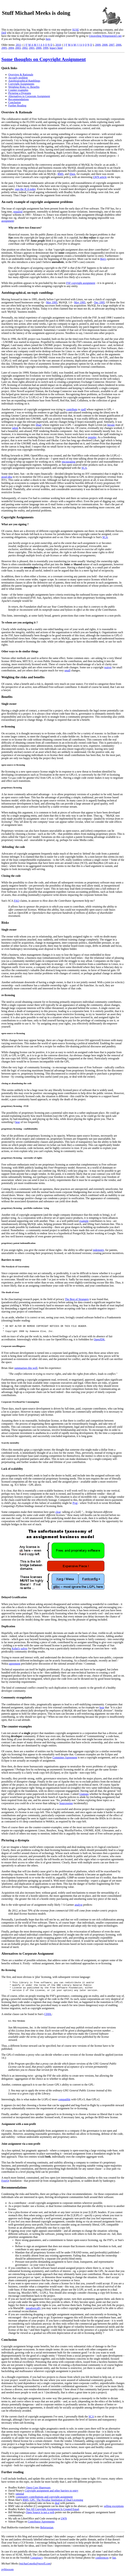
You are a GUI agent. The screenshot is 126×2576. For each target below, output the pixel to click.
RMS (60, 173)
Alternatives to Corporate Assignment (29, 96)
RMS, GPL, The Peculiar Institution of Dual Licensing (53, 2503)
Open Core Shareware (38, 2491)
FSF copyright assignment (80, 283)
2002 (25, 47)
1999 (45, 47)
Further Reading (17, 105)
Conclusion (14, 102)
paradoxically (33, 2311)
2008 (105, 44)
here (48, 38)
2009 (98, 44)
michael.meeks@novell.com (35, 2567)
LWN (64, 2522)
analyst (78, 1906)
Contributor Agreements (41, 2525)
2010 (58, 44)
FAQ (16, 900)
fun (114, 2561)
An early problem (18, 77)
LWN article (100, 177)
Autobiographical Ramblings (24, 80)
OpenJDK (99, 1341)
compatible (64, 2103)
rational (20, 2497)
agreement (14, 1665)
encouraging (68, 461)
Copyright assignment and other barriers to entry (51, 2494)
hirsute (111, 424)
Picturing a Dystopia (19, 93)
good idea (6, 476)
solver (24, 1650)
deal (57, 2506)
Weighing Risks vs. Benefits (23, 86)
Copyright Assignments (21, 83)
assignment (7, 220)
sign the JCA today (25, 189)
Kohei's (16, 1650)
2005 (4, 47)
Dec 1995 (99, 302)
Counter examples (18, 90)
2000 (38, 47)
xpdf (83, 409)
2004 (11, 47)
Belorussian (46, 2531)
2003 (18, 47)
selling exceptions (114, 2509)
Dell (3, 32)
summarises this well (25, 1369)
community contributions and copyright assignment (44, 2500)
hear (17, 1122)
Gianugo (84, 1795)
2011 (18, 44)
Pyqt (75, 1504)
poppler (92, 437)
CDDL (48, 2017)
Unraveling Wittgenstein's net (105, 35)
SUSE (75, 29)
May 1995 (51, 302)
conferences (101, 2561)
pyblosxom (7, 2573)
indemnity (98, 1250)
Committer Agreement (64, 1759)
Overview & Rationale (20, 74)
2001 (31, 47)
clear (58, 1513)
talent (15, 427)
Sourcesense (66, 1804)
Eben (72, 173)
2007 (111, 44)
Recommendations (18, 99)
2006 (118, 44)
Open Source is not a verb (40, 2515)
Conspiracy (36, 2561)
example (84, 1220)
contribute (71, 409)
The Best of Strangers (77, 1299)
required (17, 211)
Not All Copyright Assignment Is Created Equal (52, 2512)
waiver (108, 667)
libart (39, 424)
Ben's (103, 258)
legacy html (56, 47)
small (67, 670)
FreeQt (5, 2184)
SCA (84, 467)
